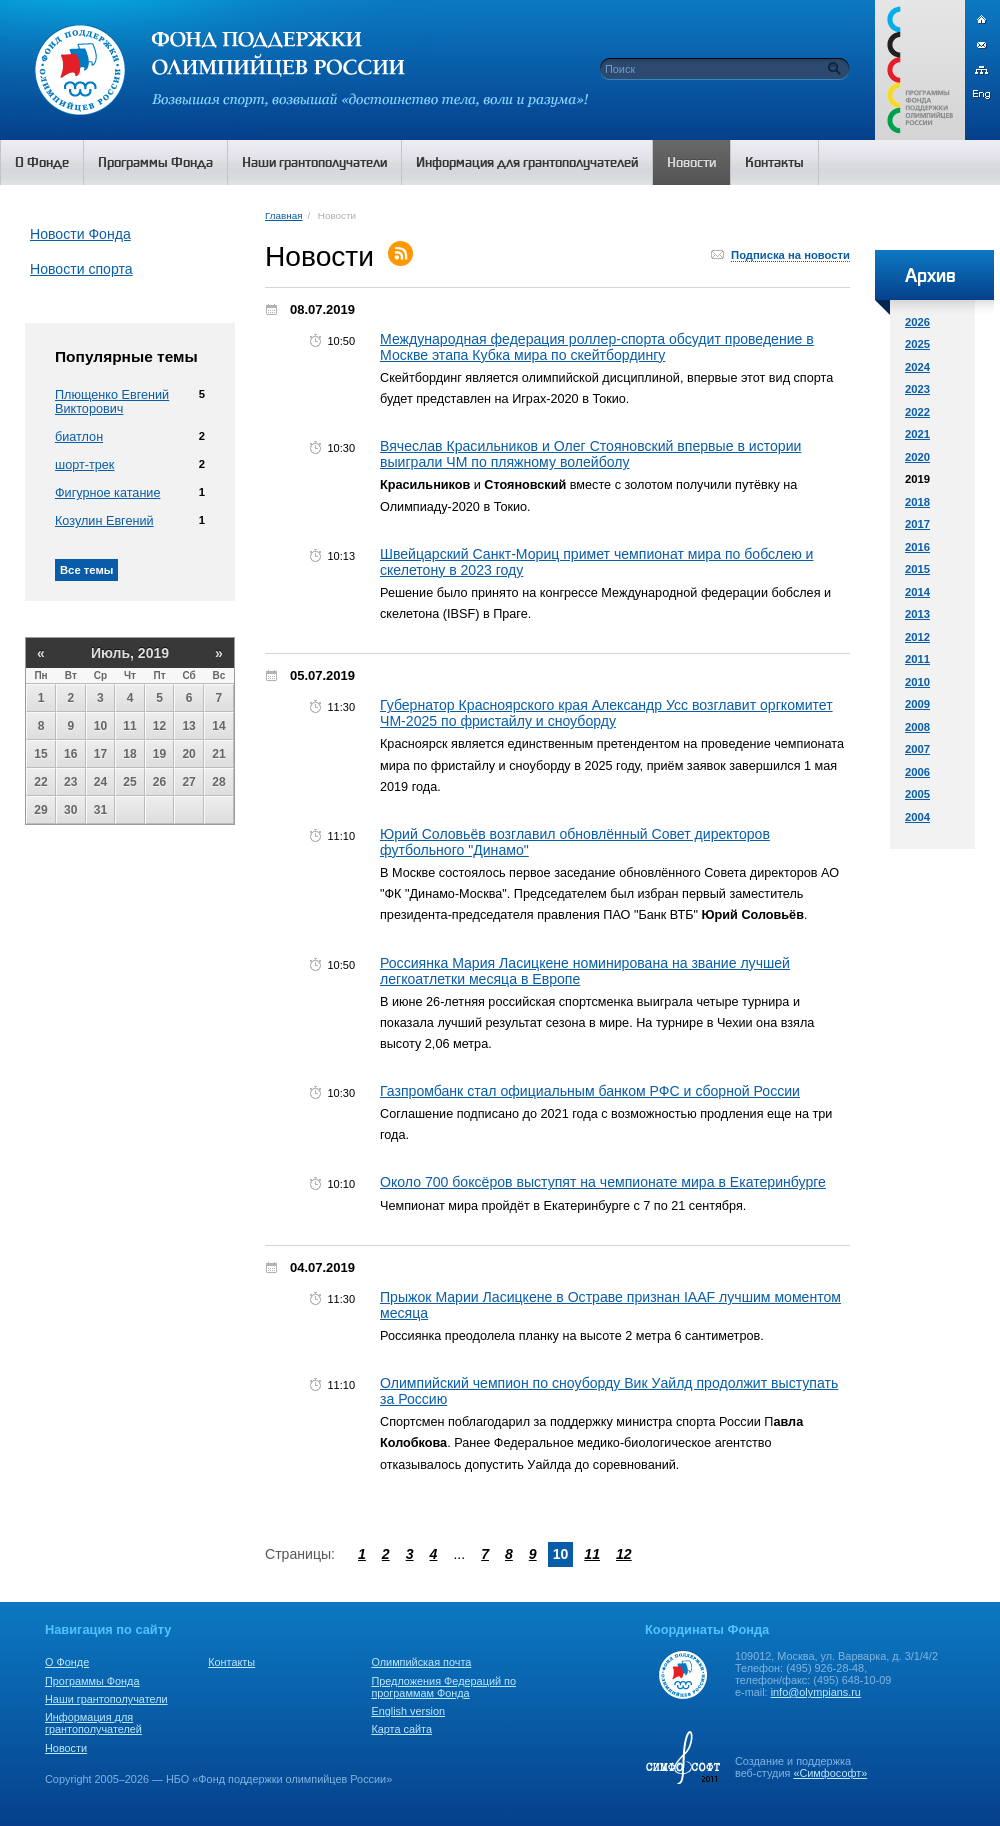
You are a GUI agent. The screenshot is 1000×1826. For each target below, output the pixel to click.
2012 (917, 637)
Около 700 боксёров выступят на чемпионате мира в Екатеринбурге (603, 1182)
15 (40, 754)
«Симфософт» (830, 1773)
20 (188, 754)
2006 (917, 772)
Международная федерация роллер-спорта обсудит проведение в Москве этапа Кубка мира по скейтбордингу (597, 347)
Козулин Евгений (104, 521)
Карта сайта (401, 1729)
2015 (917, 569)
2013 (917, 614)
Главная (283, 215)
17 (100, 754)
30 (70, 810)
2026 (917, 322)
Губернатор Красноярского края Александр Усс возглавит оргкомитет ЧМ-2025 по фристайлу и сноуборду (606, 713)
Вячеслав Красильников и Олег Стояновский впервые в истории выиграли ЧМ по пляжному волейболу (590, 454)
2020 (917, 457)
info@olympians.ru (816, 1692)
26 (159, 782)
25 (129, 782)
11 (129, 726)
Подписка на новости (790, 255)
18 (129, 754)
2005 (917, 794)
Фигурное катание (107, 493)
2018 (917, 502)
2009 (917, 704)
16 (70, 754)
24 (100, 782)
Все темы (86, 570)
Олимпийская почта (421, 1662)
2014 (917, 592)
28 (218, 782)
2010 (917, 682)
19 (159, 754)
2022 (917, 412)
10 (100, 726)
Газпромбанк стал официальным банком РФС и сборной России (590, 1091)
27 (188, 782)
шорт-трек (84, 465)
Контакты (231, 1662)
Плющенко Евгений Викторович (112, 402)
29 (40, 810)
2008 (917, 727)
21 (218, 754)
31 (100, 810)
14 (218, 726)
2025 (917, 344)
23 (70, 782)
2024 (917, 367)
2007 (917, 749)
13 (188, 726)
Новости (66, 1748)
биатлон (79, 437)
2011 (917, 659)
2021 (917, 434)
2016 (917, 547)
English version (408, 1711)
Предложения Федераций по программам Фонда (443, 1687)
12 (159, 726)
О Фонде (67, 1662)
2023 (917, 389)
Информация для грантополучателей (93, 1723)
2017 (917, 524)
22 (40, 782)
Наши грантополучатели (106, 1699)
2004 (917, 817)
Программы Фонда (92, 1681)
